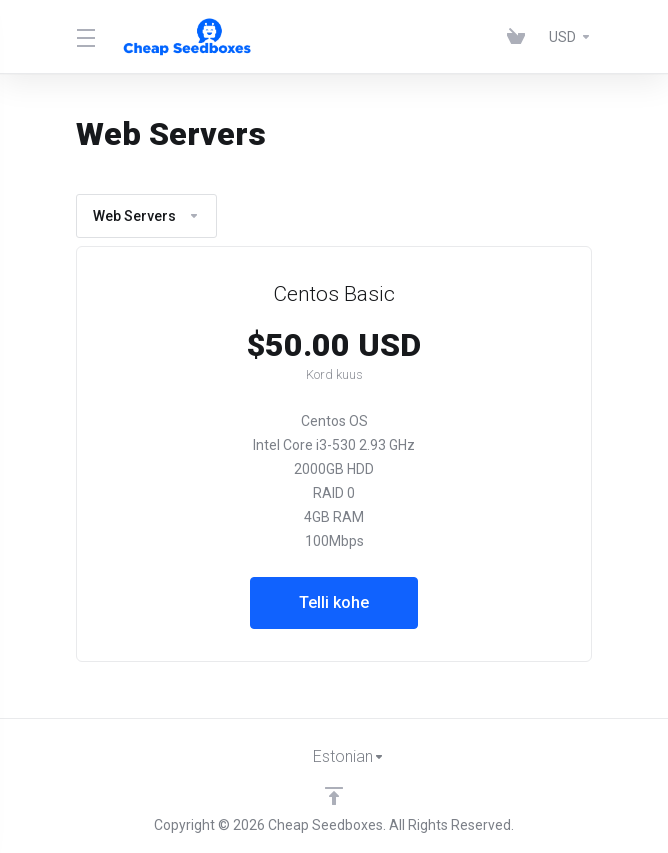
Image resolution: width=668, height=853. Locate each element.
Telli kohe (334, 602)
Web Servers (146, 216)
